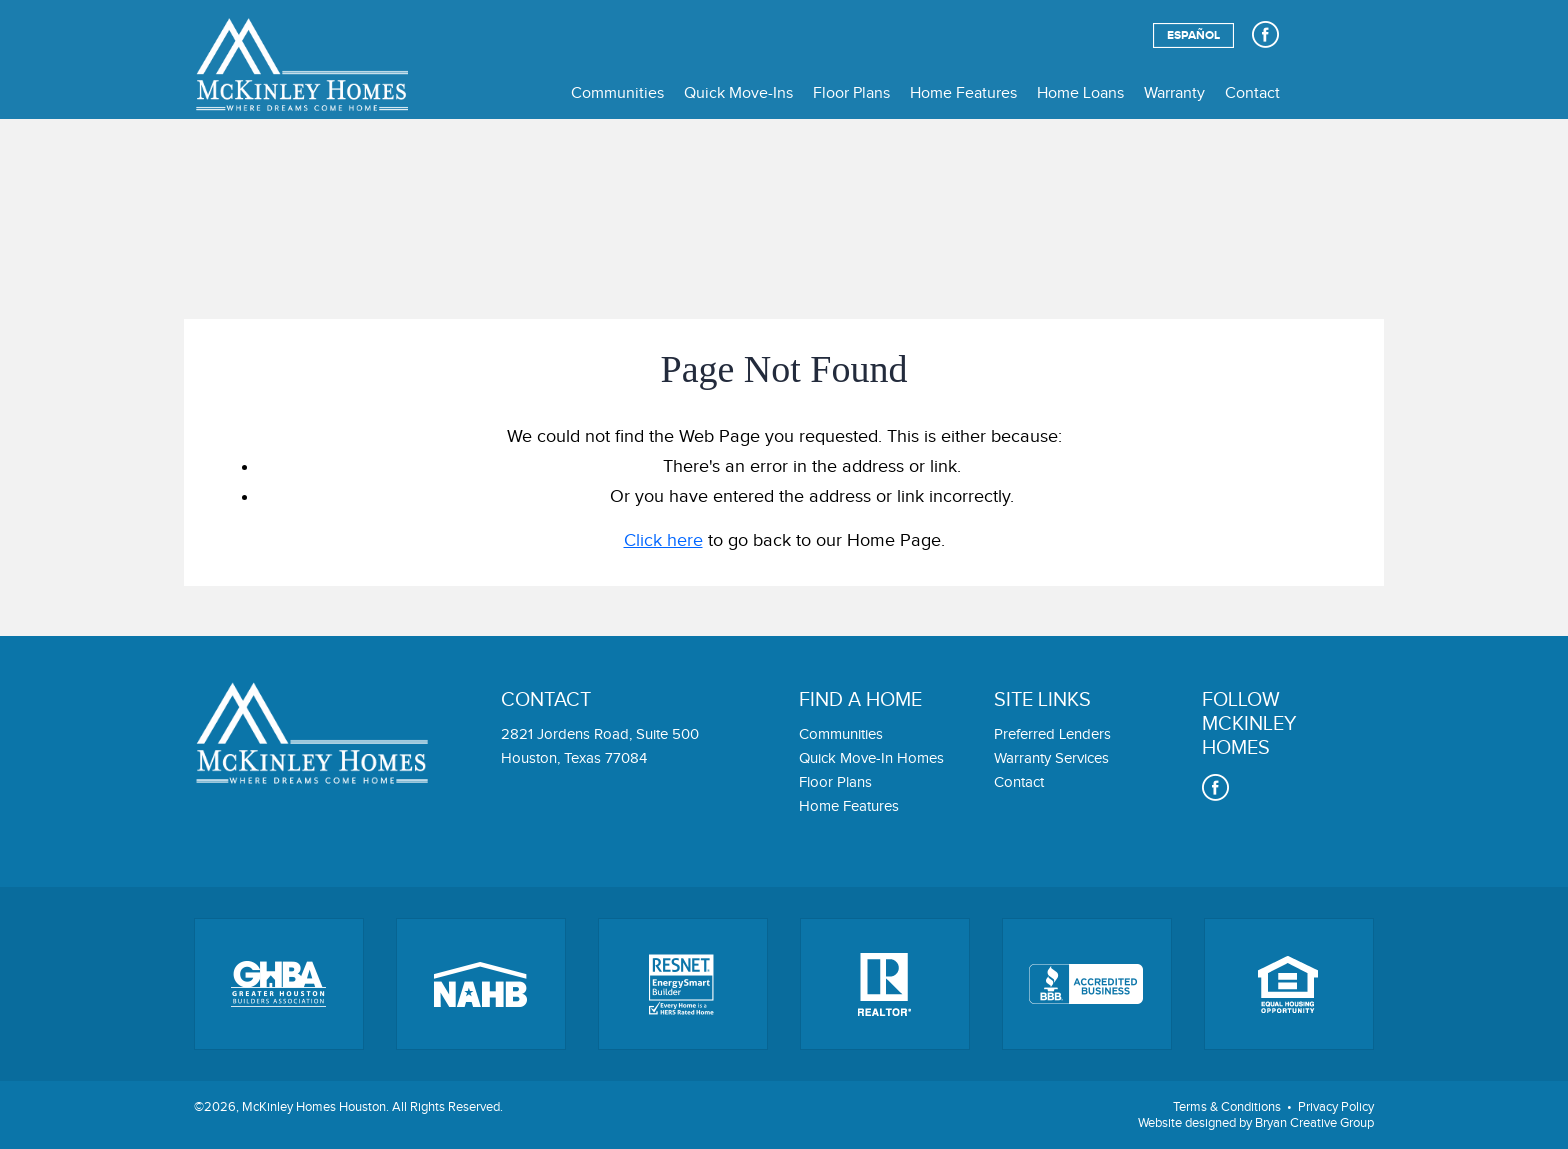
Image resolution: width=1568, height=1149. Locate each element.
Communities (617, 93)
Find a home (860, 700)
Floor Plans (851, 93)
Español (1193, 35)
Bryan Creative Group (1314, 1123)
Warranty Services (1051, 758)
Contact (1252, 93)
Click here (663, 540)
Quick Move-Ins (738, 93)
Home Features (963, 93)
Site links (1042, 700)
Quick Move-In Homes (871, 758)
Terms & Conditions (1227, 1107)
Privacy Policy (1336, 1107)
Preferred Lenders (1052, 734)
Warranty (1174, 93)
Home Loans (1080, 93)
